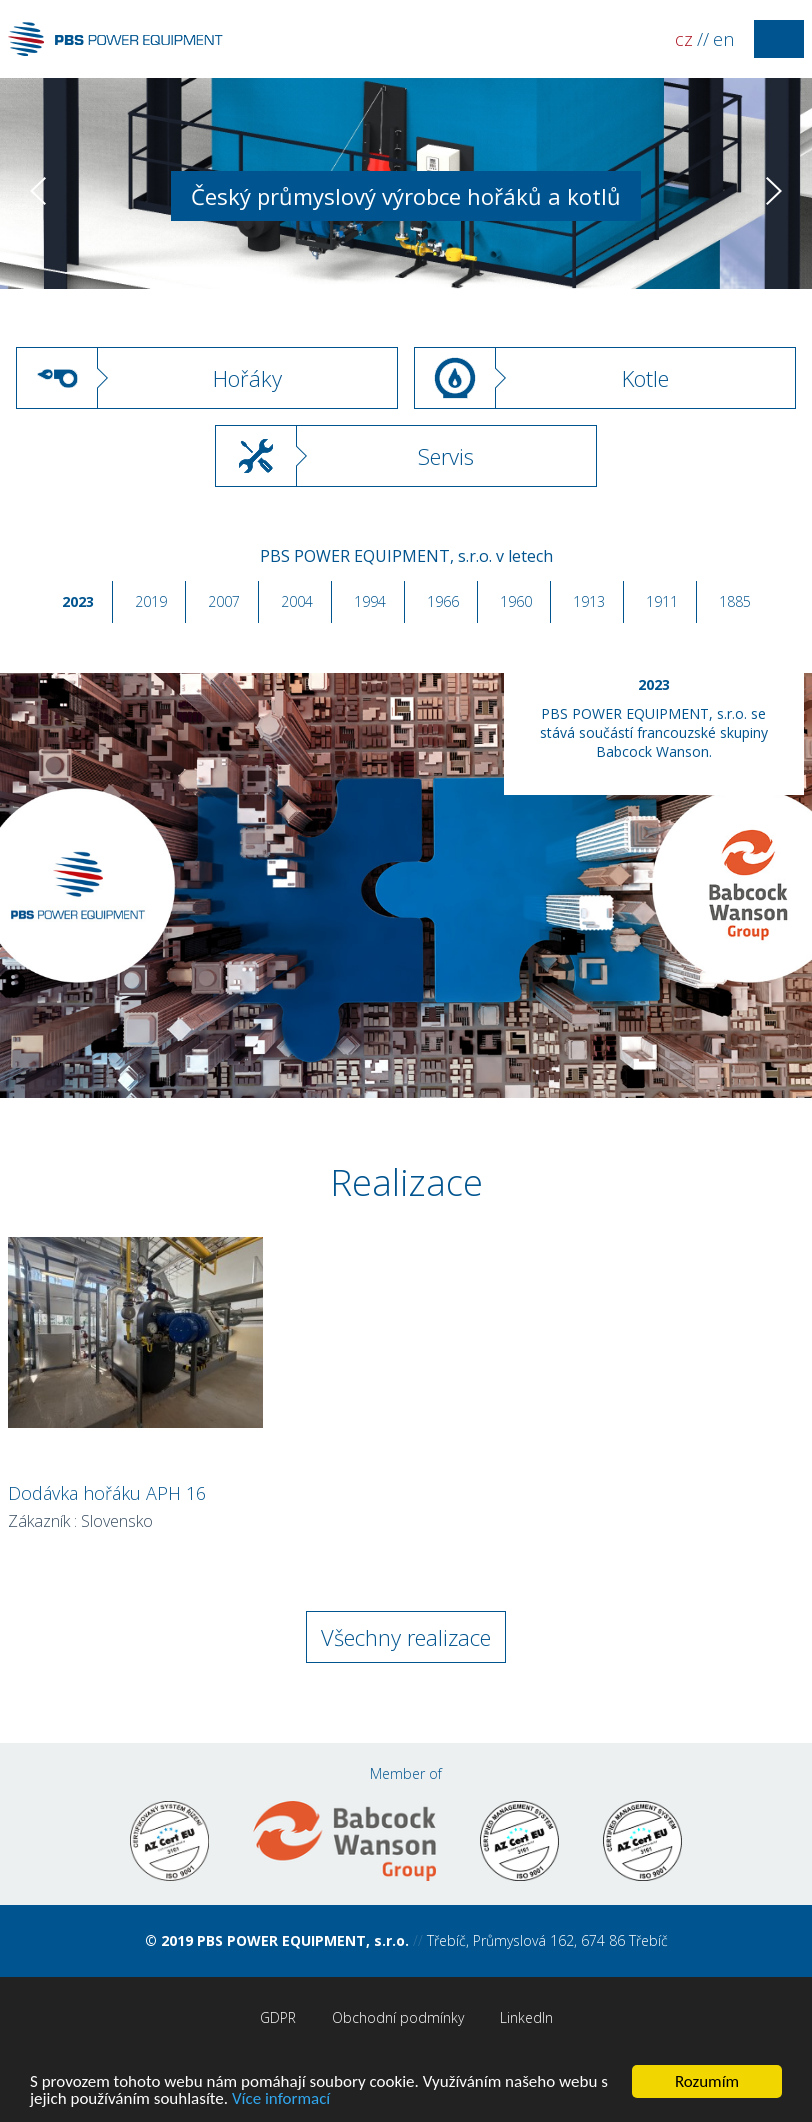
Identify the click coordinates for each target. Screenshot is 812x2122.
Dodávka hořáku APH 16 (107, 1493)
